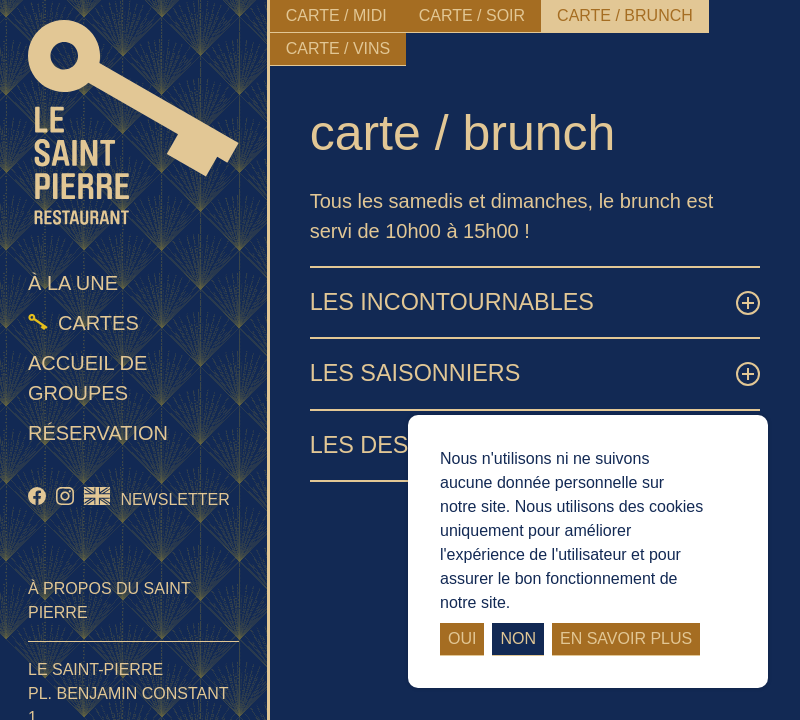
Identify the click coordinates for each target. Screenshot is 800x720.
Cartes (98, 323)
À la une (73, 283)
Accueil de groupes (87, 378)
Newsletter (174, 499)
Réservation (98, 433)
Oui (462, 638)
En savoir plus (626, 638)
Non (518, 638)
